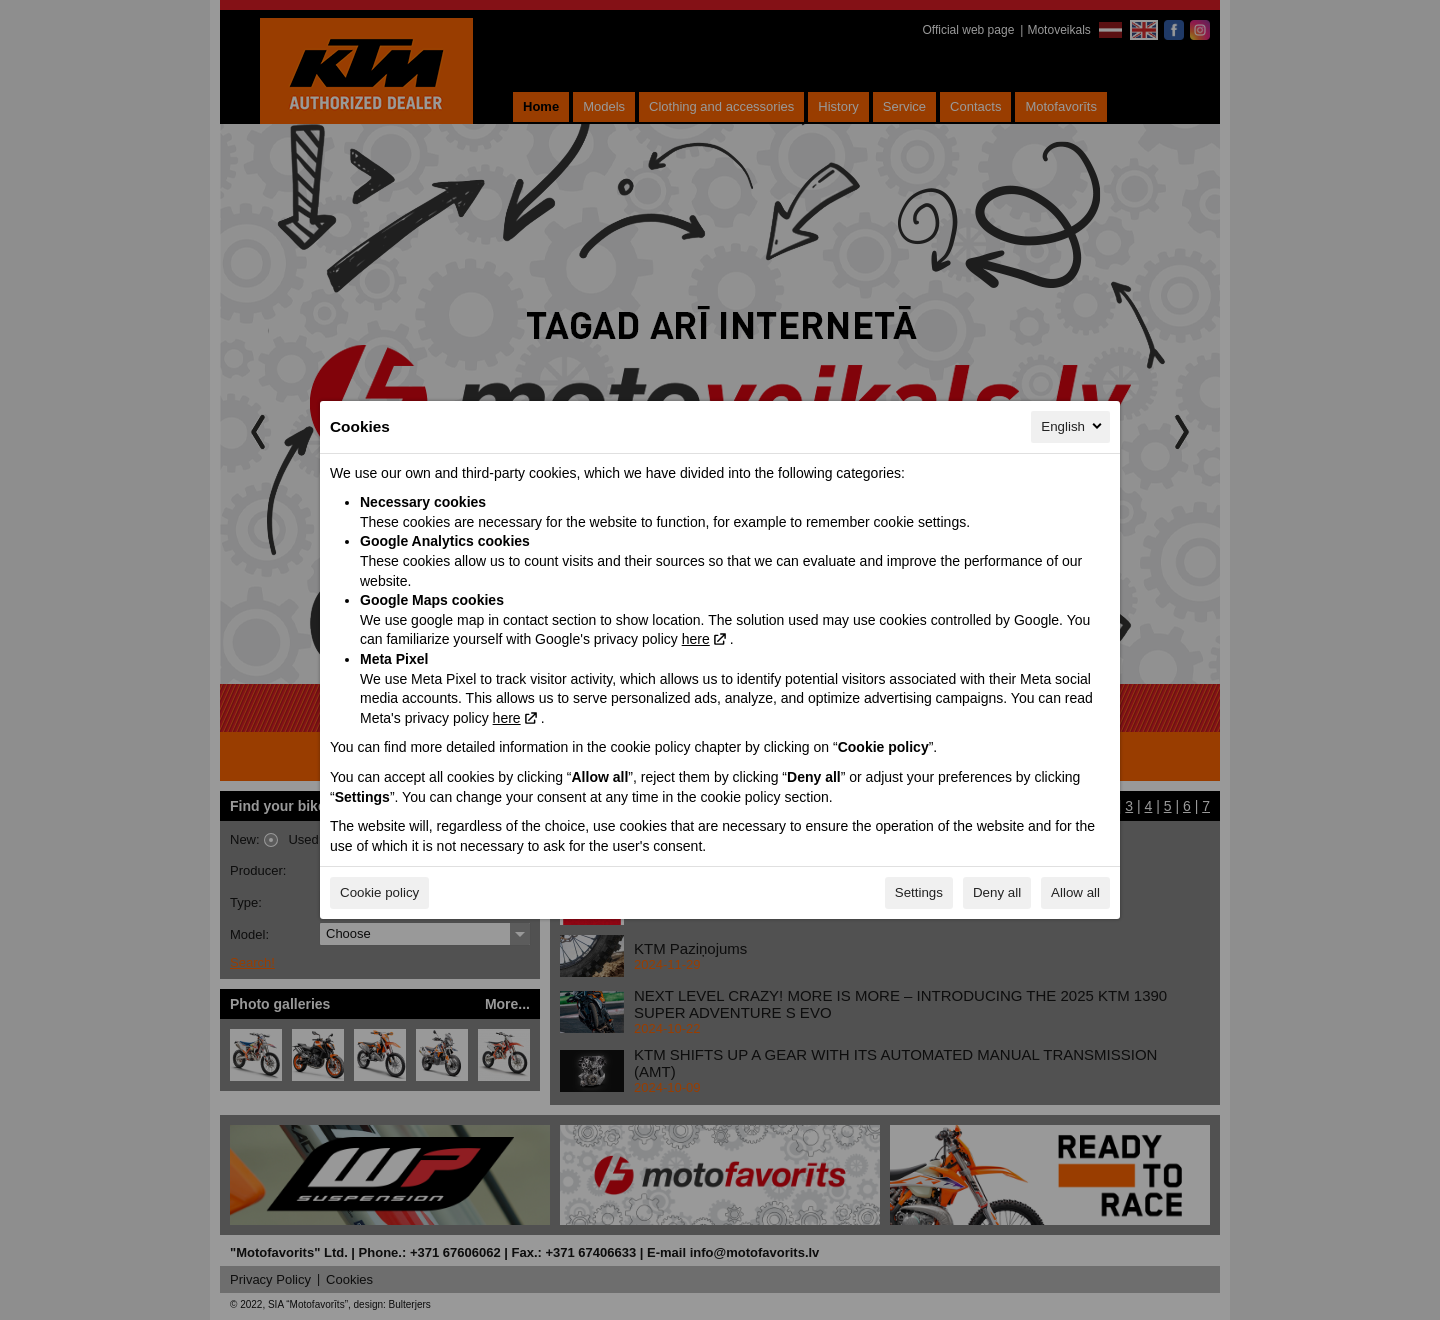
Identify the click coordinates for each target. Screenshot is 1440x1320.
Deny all (997, 892)
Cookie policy (379, 892)
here (696, 639)
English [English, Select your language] (1073, 426)
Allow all (1075, 892)
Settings (919, 892)
